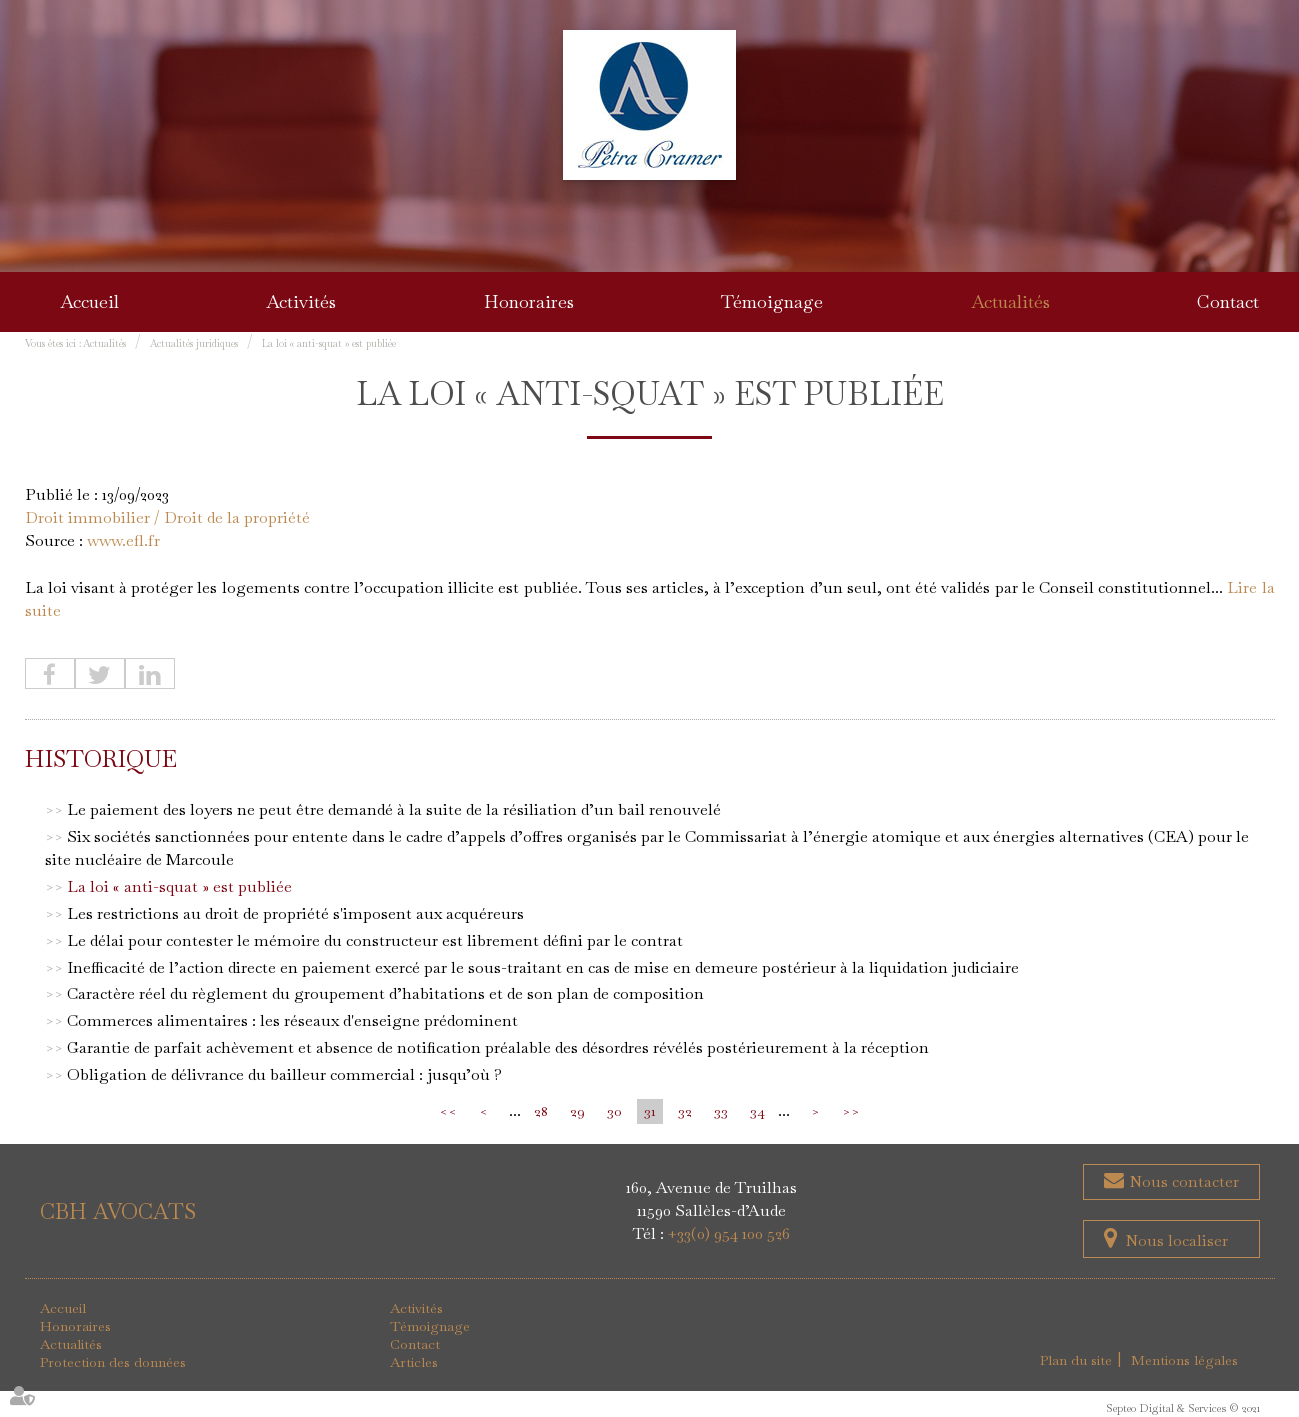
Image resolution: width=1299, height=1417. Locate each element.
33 (721, 1111)
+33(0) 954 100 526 (729, 1233)
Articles (414, 1362)
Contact (1228, 301)
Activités (301, 301)
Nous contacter (1182, 1181)
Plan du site (1076, 1360)
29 (577, 1111)
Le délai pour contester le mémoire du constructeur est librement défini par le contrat (375, 940)
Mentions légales (1184, 1360)
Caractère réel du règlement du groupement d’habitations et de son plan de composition (385, 993)
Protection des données (113, 1362)
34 (757, 1111)
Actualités (1010, 301)
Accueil (89, 301)
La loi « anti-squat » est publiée (329, 343)
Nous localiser (1176, 1240)
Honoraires (529, 301)
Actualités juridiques (194, 343)
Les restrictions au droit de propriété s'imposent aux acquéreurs (295, 913)
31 (650, 1111)
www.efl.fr (123, 540)
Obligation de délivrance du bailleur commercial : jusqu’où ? (284, 1074)
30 (614, 1111)
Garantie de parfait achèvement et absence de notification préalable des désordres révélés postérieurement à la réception (498, 1047)
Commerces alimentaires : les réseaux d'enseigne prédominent (292, 1020)
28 (541, 1111)
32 (685, 1111)
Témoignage (772, 301)
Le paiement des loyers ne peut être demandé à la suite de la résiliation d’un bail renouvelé (394, 809)
